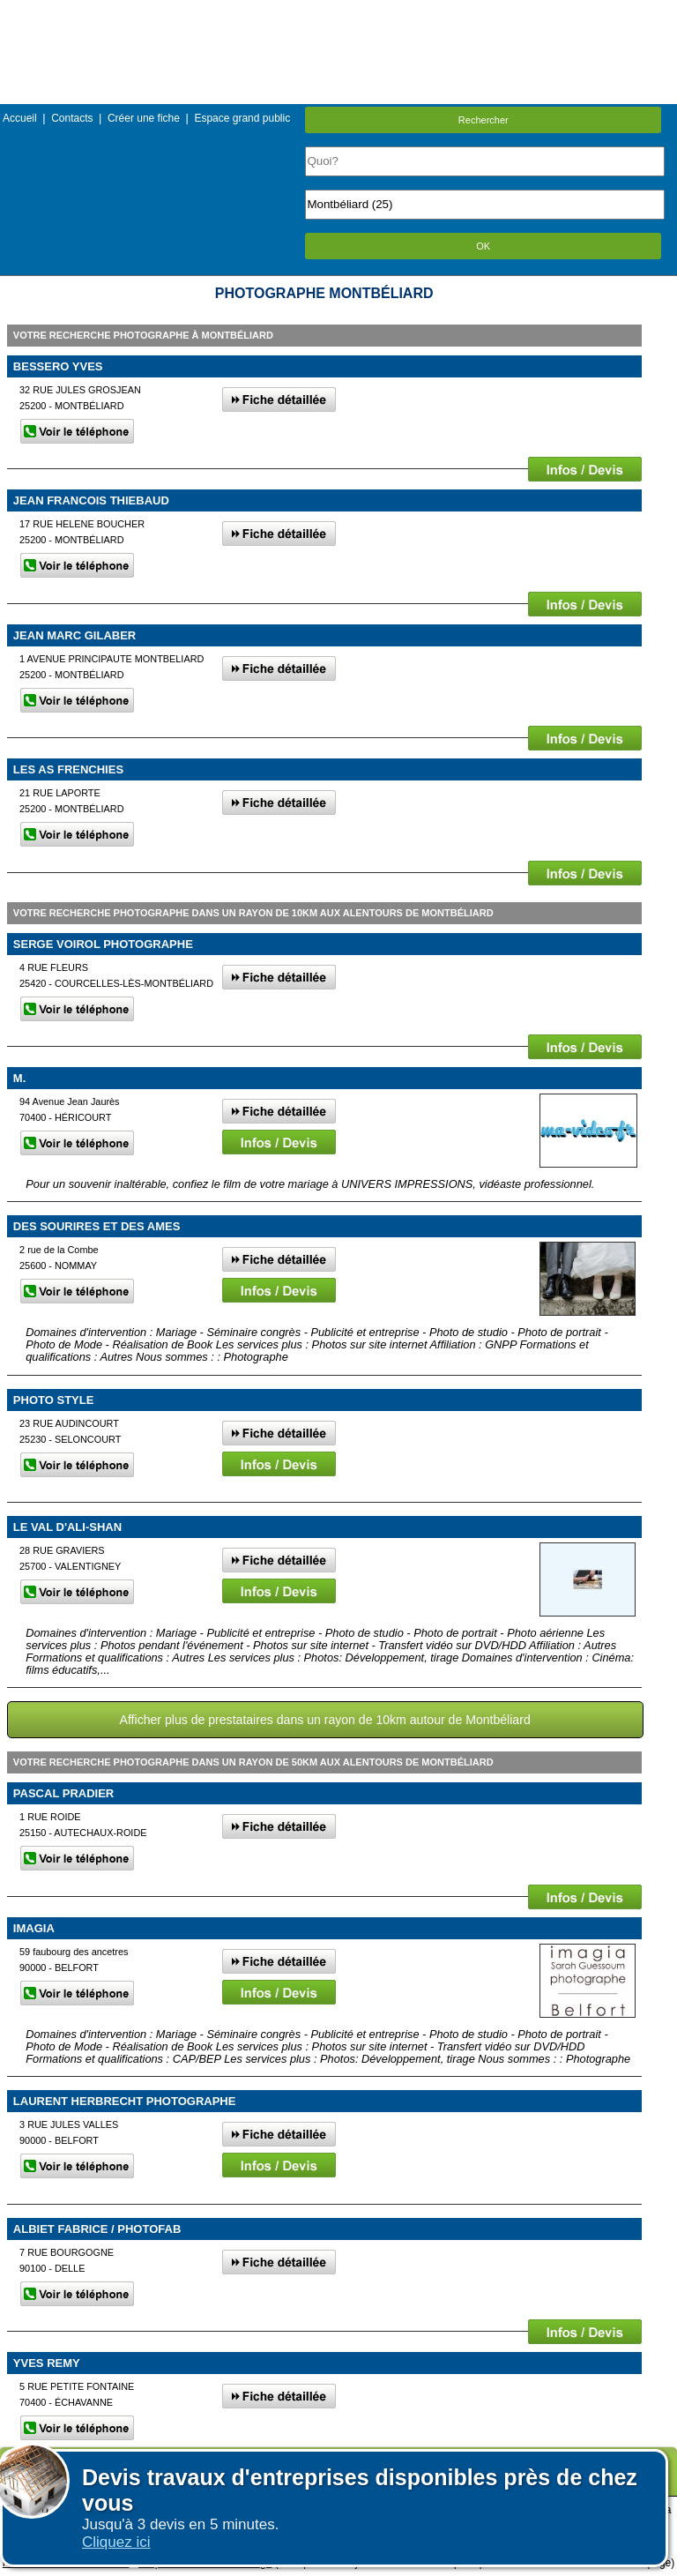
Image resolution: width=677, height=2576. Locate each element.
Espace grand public (242, 118)
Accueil (20, 118)
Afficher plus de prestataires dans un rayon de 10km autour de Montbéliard (325, 1720)
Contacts (72, 118)
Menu (338, 12)
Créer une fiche (144, 118)
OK (483, 246)
